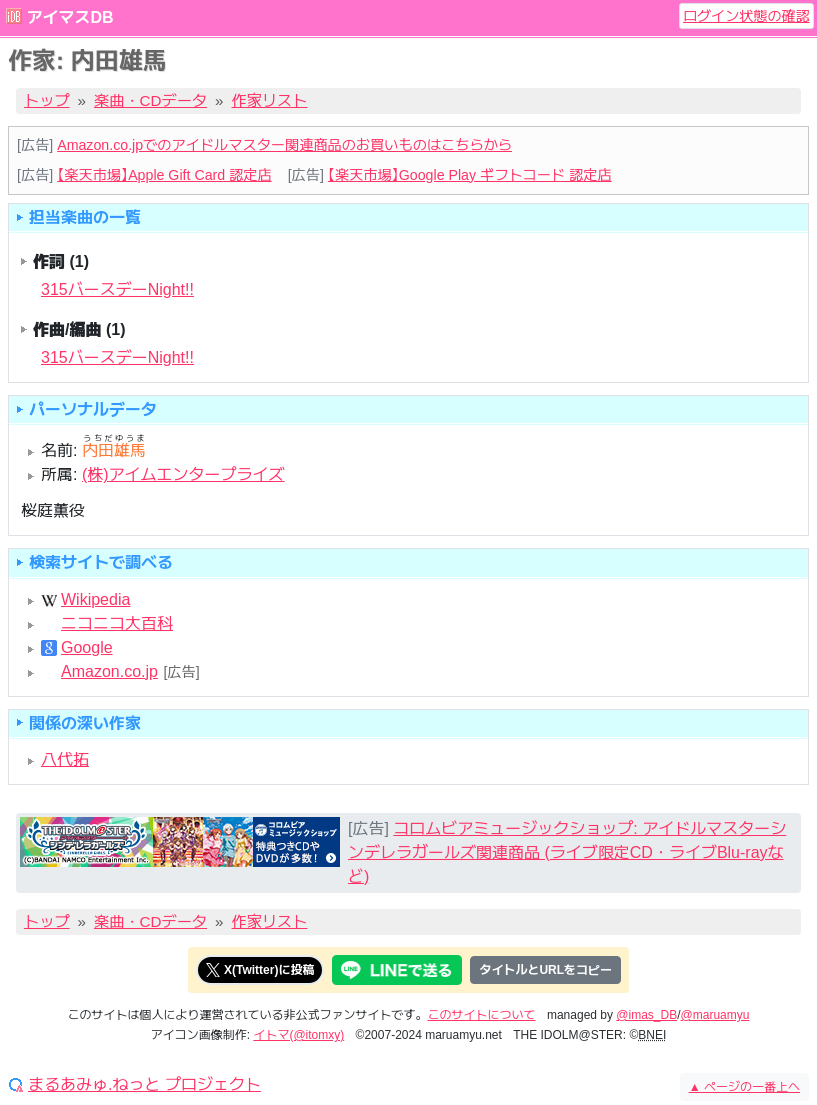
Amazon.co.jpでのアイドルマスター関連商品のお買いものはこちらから (284, 145)
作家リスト (270, 100)
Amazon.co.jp (109, 672)
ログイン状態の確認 (746, 16)
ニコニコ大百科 (117, 624)
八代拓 (65, 759)
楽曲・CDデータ (150, 100)
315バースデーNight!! (117, 289)
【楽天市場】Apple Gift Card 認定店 (164, 175)
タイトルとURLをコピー (545, 970)
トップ (47, 100)
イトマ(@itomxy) (298, 1035)
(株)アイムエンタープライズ (183, 474)
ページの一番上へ (744, 1087)
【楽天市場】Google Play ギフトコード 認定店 (470, 175)
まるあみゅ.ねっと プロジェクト (144, 1085)
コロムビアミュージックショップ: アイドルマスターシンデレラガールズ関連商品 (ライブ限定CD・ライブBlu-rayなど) (567, 852)
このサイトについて (482, 1015)
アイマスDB (69, 17)
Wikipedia (95, 600)
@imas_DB (646, 1015)
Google (87, 648)
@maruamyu (715, 1015)
